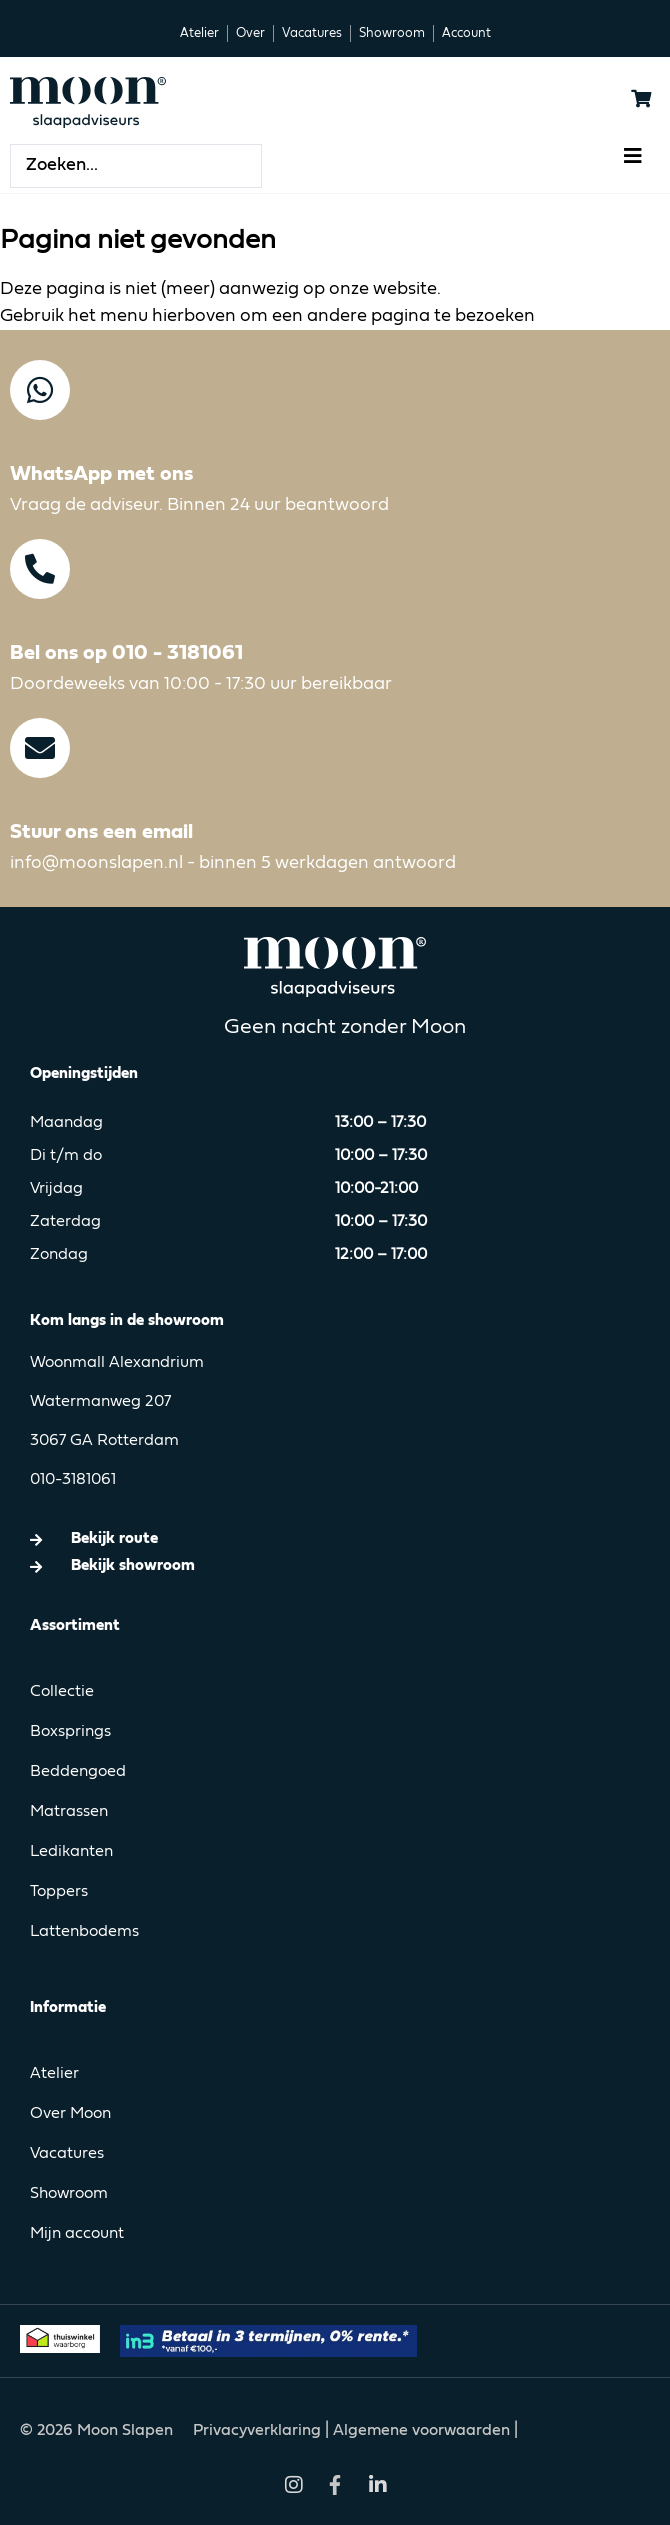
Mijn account (77, 2234)
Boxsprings (70, 1732)
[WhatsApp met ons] (40, 390)
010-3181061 (73, 1480)
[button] (632, 155)
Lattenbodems (84, 1932)
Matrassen (69, 1812)
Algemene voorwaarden (421, 2431)
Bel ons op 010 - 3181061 (126, 653)
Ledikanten (71, 1852)
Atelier (54, 2074)
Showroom (69, 2194)
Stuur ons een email (101, 832)
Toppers (59, 1892)
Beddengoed (78, 1772)
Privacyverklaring (259, 2431)
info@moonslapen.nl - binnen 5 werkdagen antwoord (233, 863)
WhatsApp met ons (101, 474)
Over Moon (70, 2114)
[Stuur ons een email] (40, 748)
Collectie (62, 1692)
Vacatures (67, 2154)
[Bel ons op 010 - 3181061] (40, 569)
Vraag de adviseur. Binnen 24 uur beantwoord (199, 505)
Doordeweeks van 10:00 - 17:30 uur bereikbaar (201, 684)
